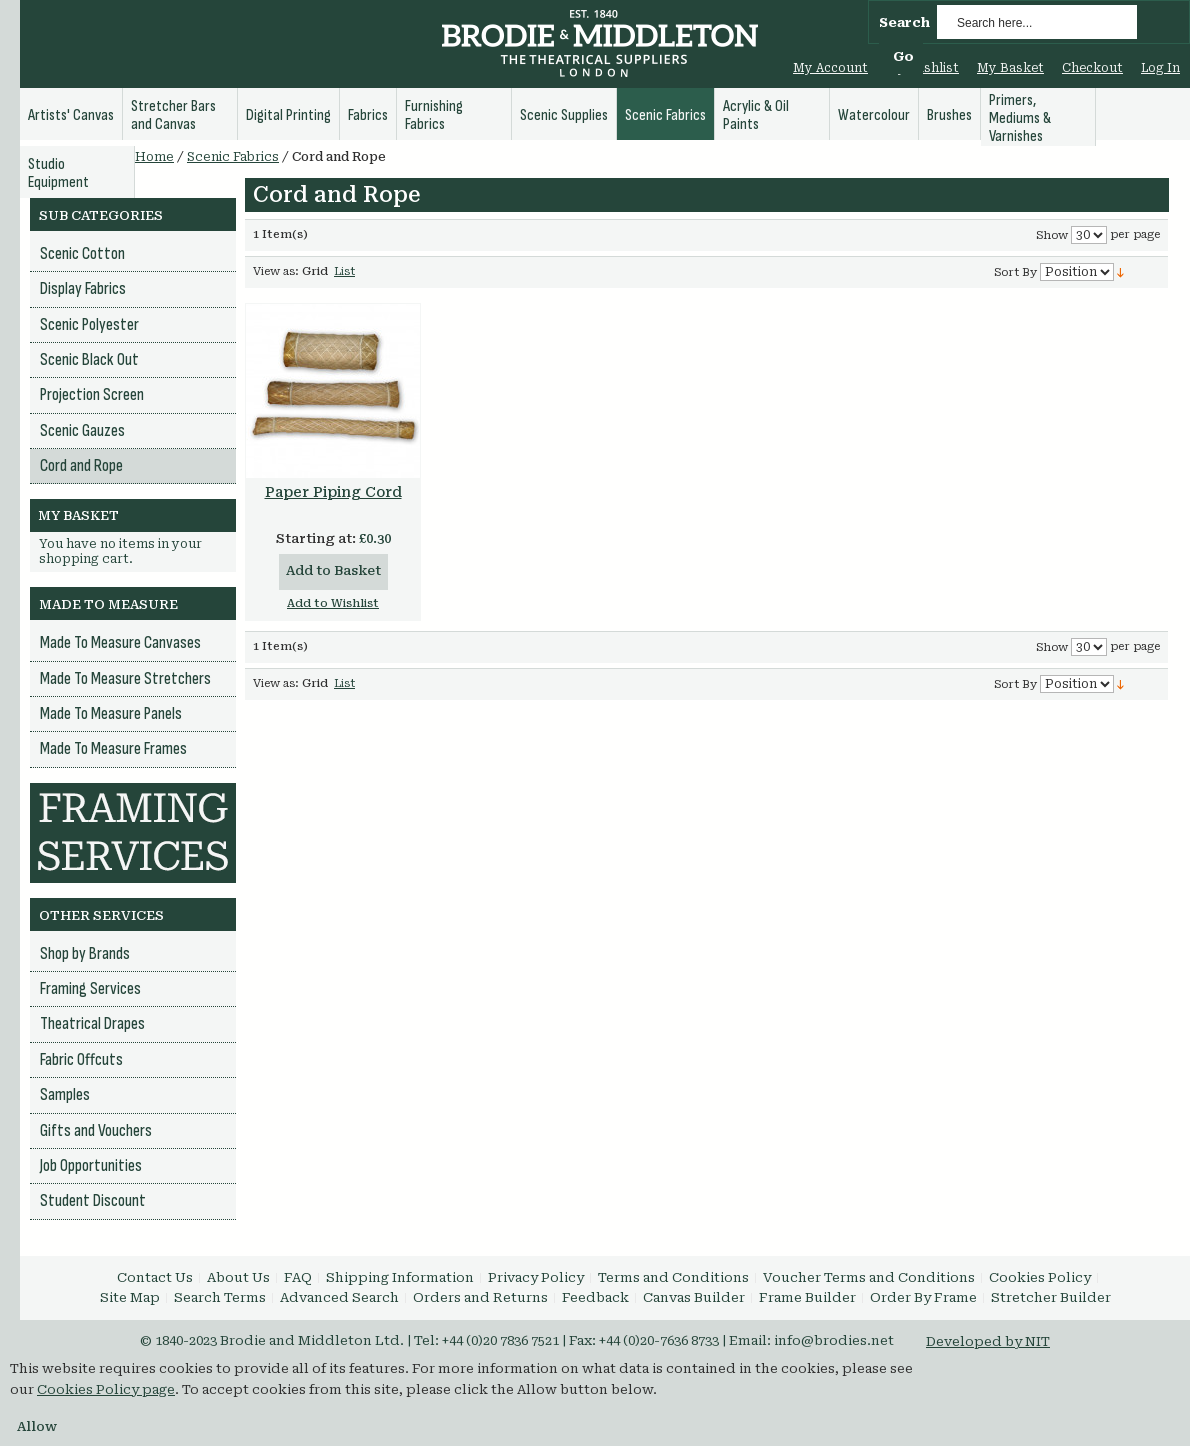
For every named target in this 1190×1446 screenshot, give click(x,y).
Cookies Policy (1040, 1277)
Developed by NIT (988, 1341)
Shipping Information (400, 1277)
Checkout (1092, 68)
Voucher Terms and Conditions (869, 1277)
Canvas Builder (694, 1297)
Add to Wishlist (333, 603)
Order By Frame (923, 1297)
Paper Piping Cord (333, 492)
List (344, 271)
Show (1052, 235)
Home (154, 157)
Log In (1160, 68)
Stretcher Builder (1051, 1297)
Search (904, 22)
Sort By (1015, 272)
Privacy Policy (536, 1277)
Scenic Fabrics (233, 157)
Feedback (595, 1297)
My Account (830, 68)
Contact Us (155, 1277)
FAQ (298, 1277)
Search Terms (220, 1297)
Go (903, 56)
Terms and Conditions (673, 1277)
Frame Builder (807, 1297)
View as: (276, 271)
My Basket (1010, 68)
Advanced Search (339, 1297)
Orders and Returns (480, 1297)
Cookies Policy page (106, 1389)
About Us (238, 1277)
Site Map (130, 1297)
